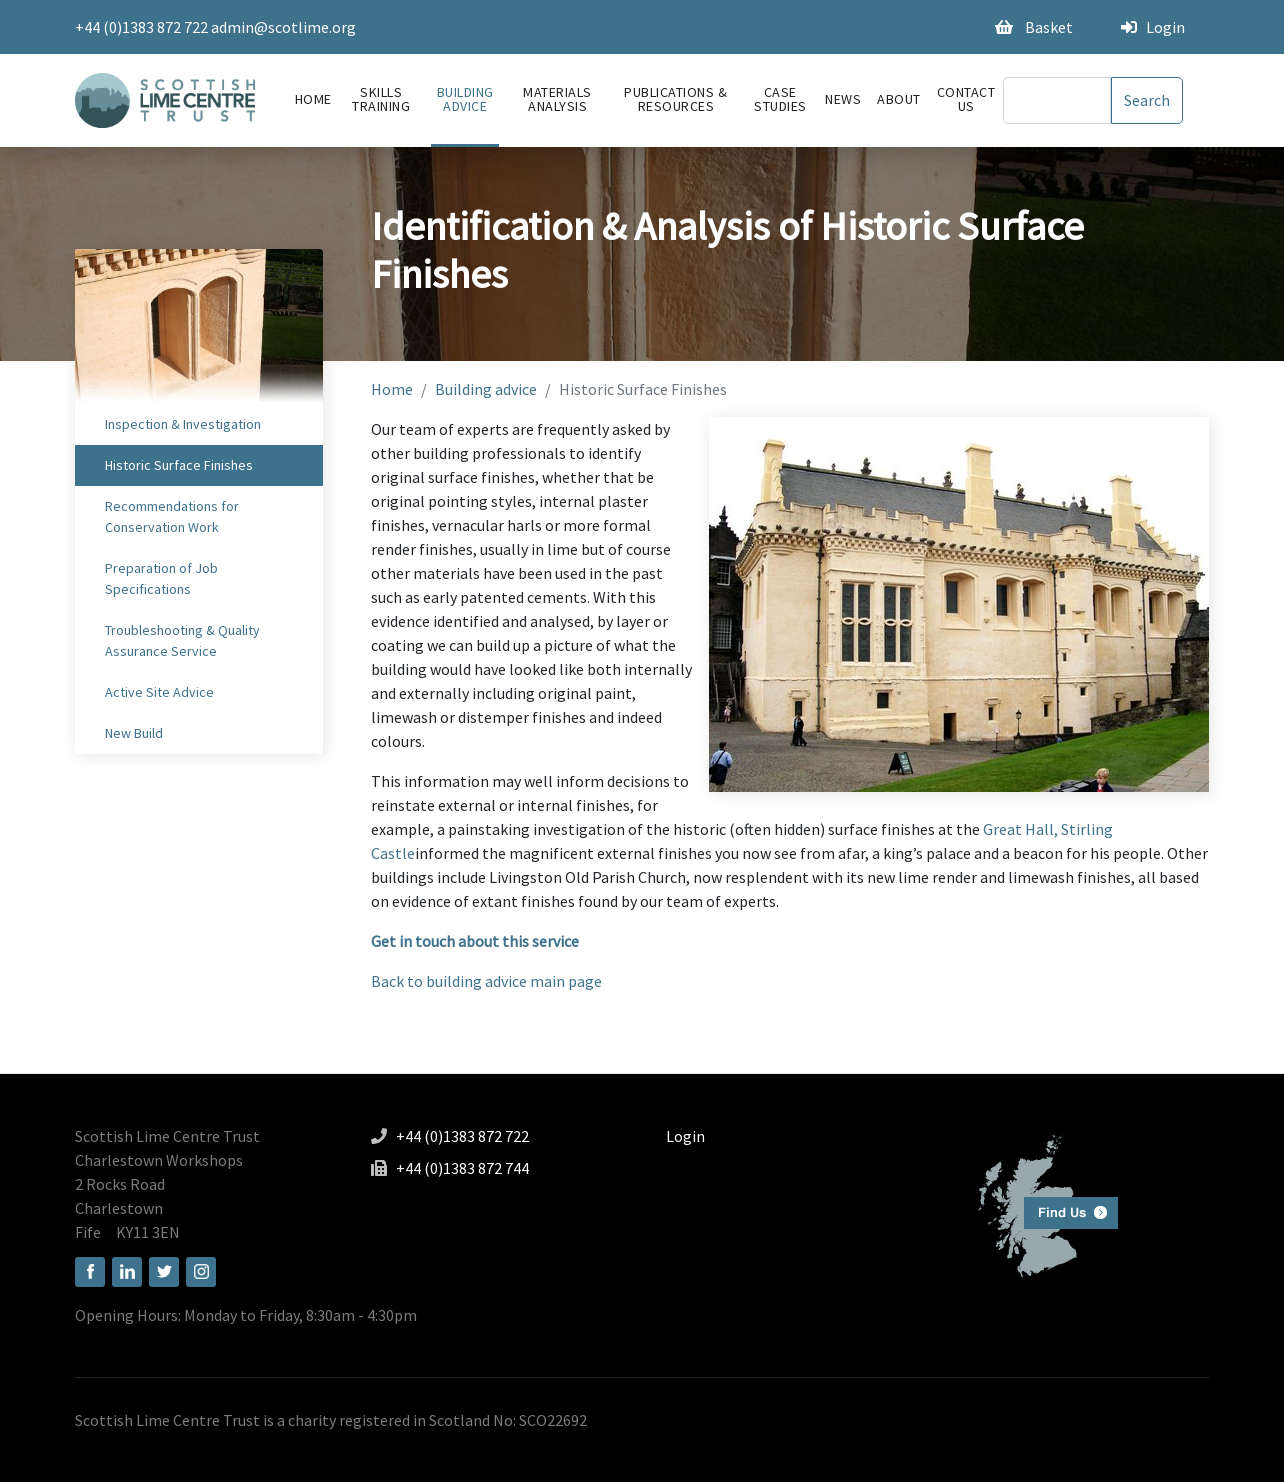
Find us (1039, 1203)
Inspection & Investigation (183, 424)
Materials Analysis (557, 99)
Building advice (465, 99)
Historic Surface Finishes (179, 465)
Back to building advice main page (486, 981)
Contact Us (966, 99)
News (843, 99)
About (899, 99)
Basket (1034, 27)
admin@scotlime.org (283, 27)
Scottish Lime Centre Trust (167, 1136)
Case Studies (780, 99)
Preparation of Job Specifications (161, 578)
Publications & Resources (675, 99)
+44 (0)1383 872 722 (141, 27)
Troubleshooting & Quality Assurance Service (182, 640)
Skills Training (381, 99)
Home (313, 99)
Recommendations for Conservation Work (172, 516)
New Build (134, 733)
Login (1153, 27)
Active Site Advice (159, 692)
